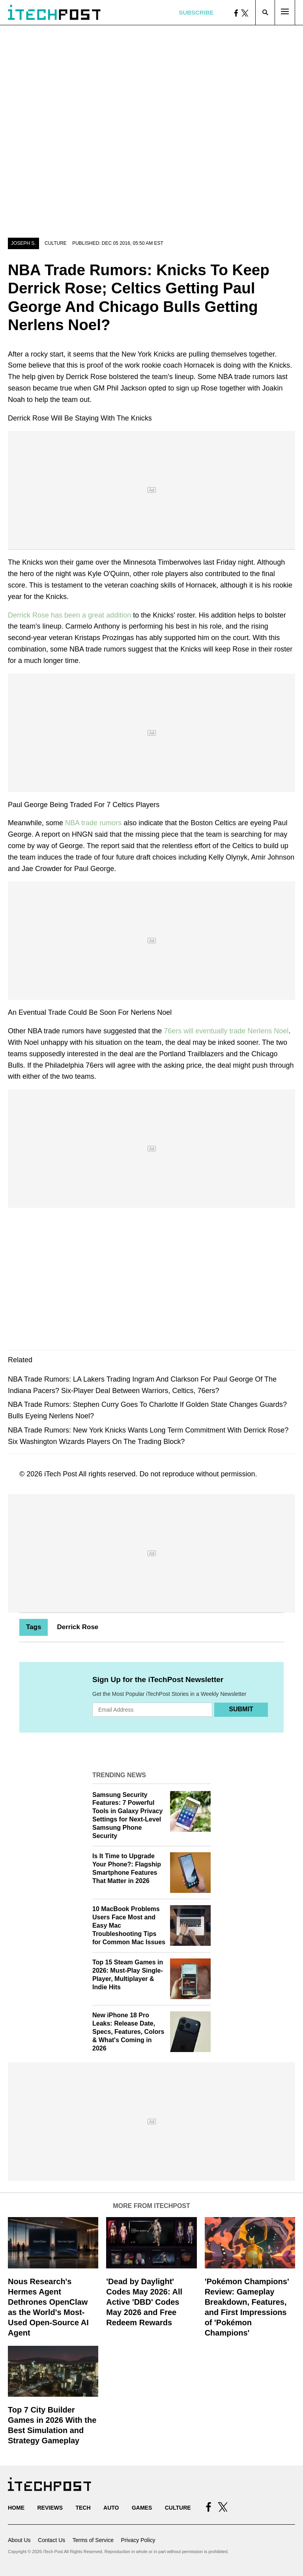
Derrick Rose (77, 1627)
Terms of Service (93, 2540)
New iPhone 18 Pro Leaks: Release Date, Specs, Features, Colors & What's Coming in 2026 (128, 2031)
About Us (19, 2540)
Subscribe (196, 12)
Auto (111, 2508)
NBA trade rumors (93, 823)
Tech (82, 2508)
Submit (241, 1709)
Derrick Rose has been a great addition (69, 615)
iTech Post (60, 1474)
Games (142, 2508)
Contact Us (51, 2540)
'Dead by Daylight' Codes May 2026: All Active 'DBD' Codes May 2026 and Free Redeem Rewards (144, 2302)
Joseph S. (23, 243)
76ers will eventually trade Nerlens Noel (226, 1031)
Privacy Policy (138, 2540)
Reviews (50, 2508)
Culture (56, 243)
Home (16, 2508)
